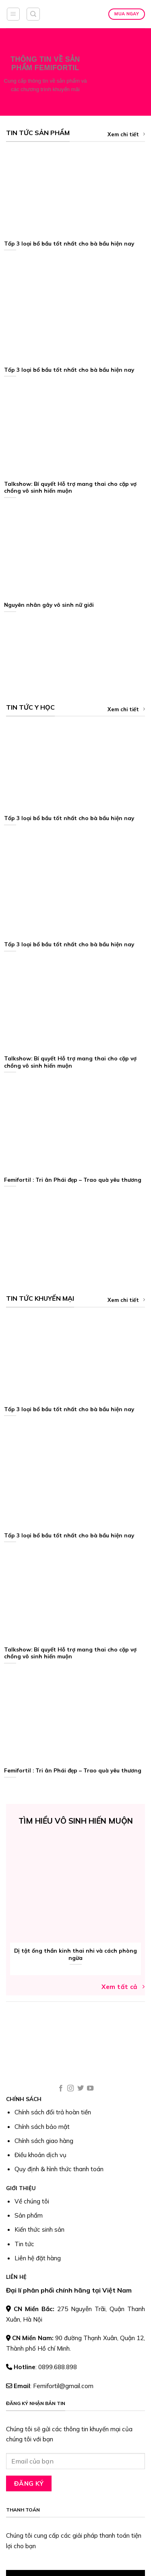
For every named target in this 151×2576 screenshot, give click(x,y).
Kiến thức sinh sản (39, 2229)
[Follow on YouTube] (90, 2088)
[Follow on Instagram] (70, 2088)
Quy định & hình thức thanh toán (58, 2169)
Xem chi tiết (126, 134)
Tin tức (24, 2244)
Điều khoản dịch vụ (40, 2155)
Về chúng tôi (31, 2201)
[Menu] (13, 14)
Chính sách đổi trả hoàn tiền (52, 2112)
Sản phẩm (28, 2215)
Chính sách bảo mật (42, 2126)
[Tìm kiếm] (33, 14)
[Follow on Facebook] (61, 2088)
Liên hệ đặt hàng (37, 2258)
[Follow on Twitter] (80, 2088)
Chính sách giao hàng (43, 2141)
